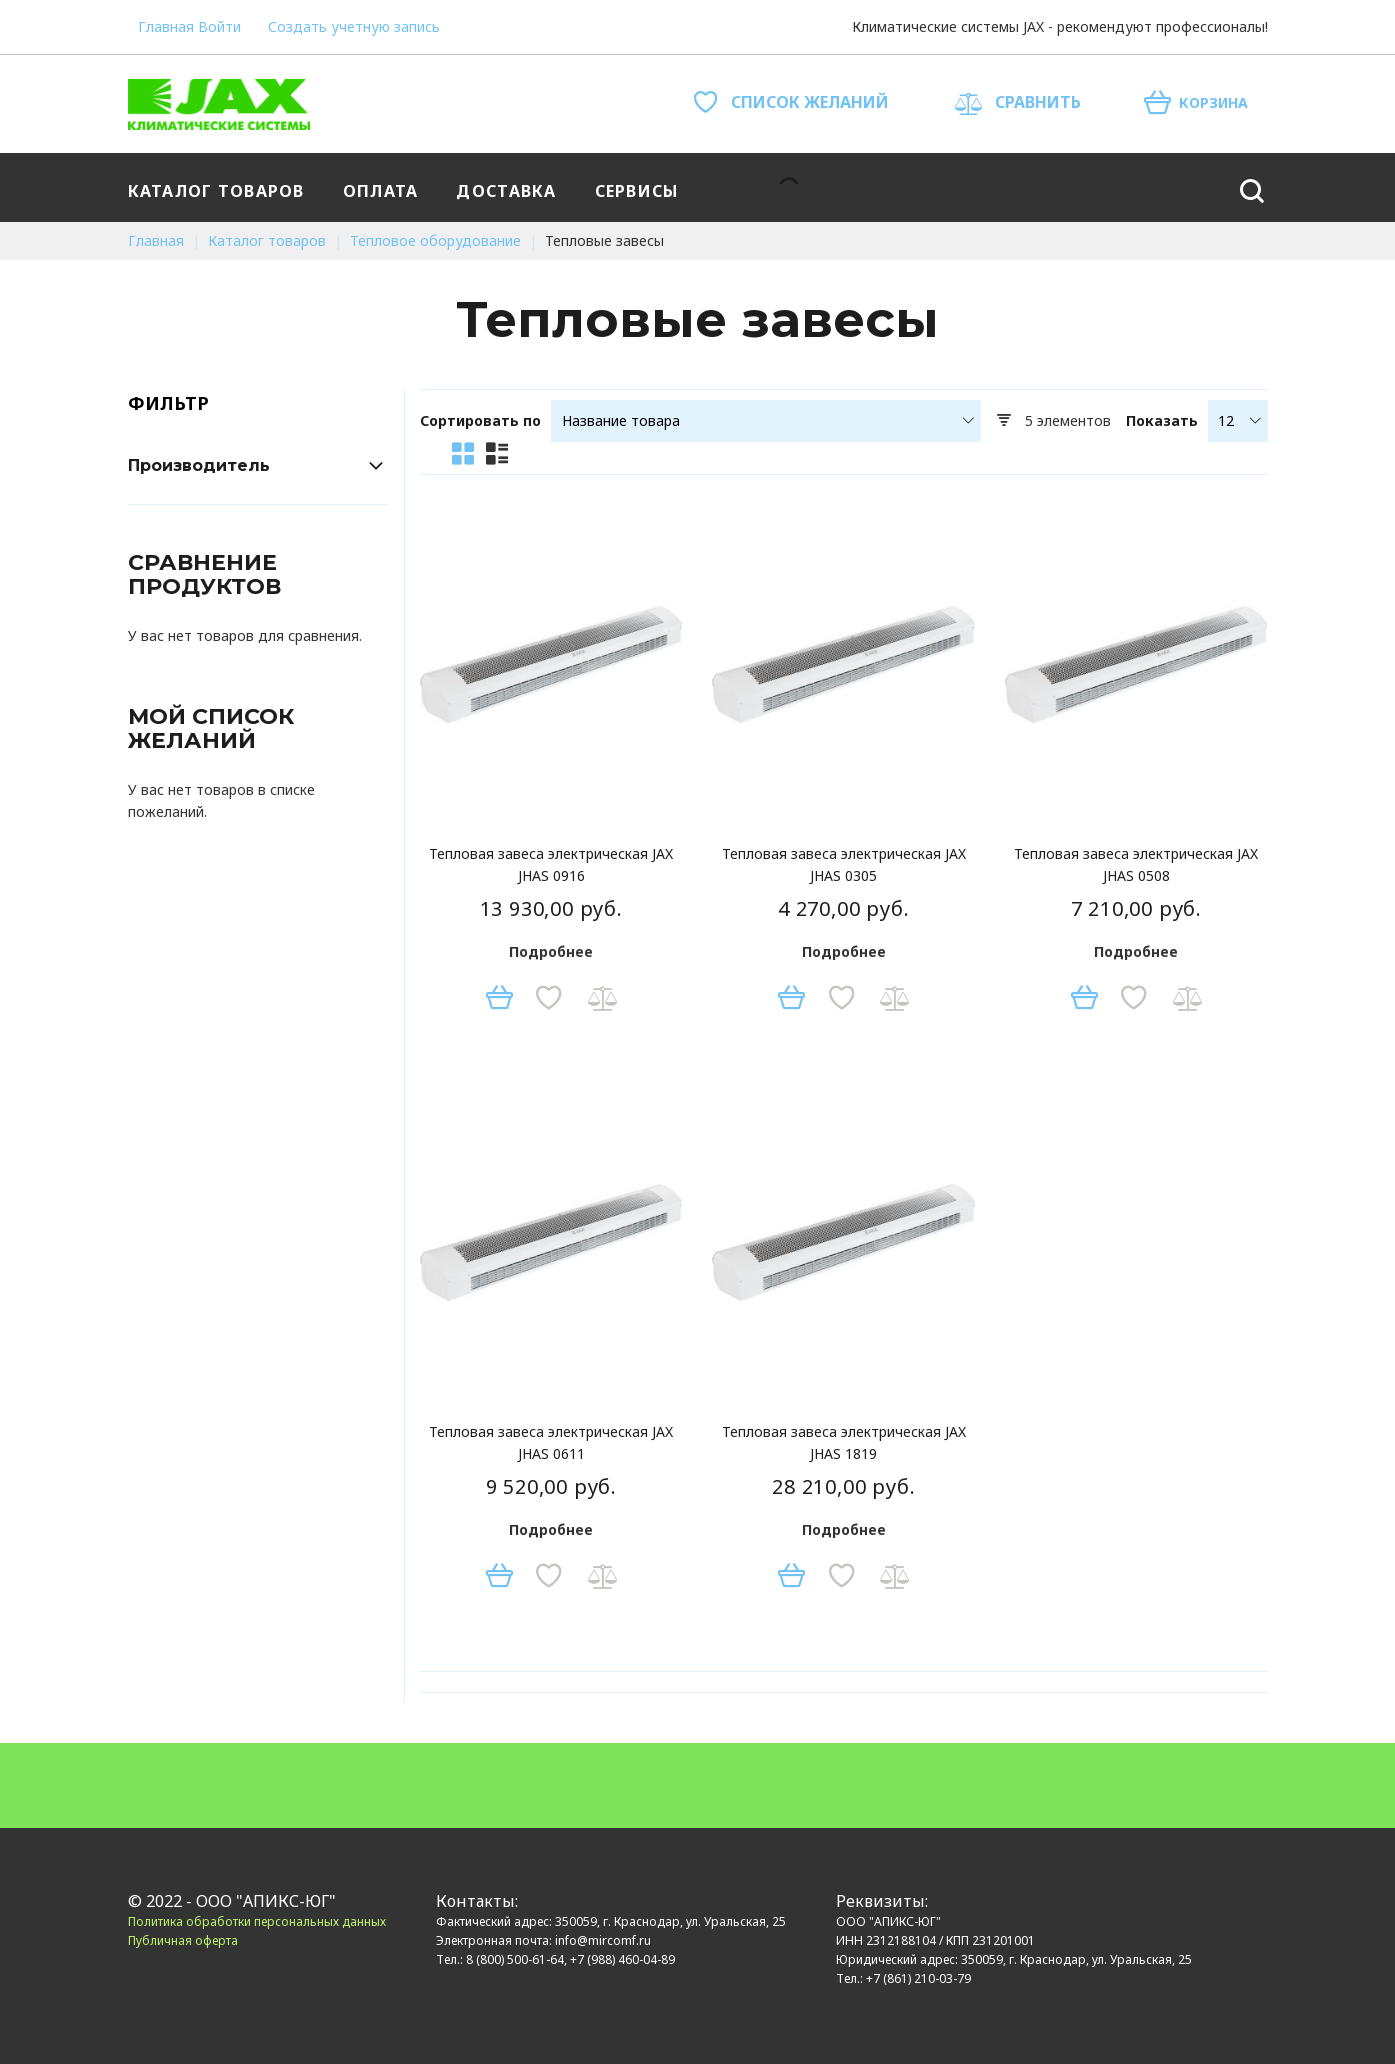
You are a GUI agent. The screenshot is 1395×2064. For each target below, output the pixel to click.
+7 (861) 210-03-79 (918, 1978)
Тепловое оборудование (437, 240)
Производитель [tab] (199, 465)
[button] (549, 998)
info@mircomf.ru (603, 1940)
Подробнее (551, 951)
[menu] (654, 187)
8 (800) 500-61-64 (515, 1959)
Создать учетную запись (354, 26)
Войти (219, 26)
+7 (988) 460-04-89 (622, 1959)
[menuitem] (220, 187)
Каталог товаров (269, 240)
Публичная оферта (183, 1940)
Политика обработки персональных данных (257, 1921)
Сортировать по (480, 421)
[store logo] (219, 104)
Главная (166, 26)
